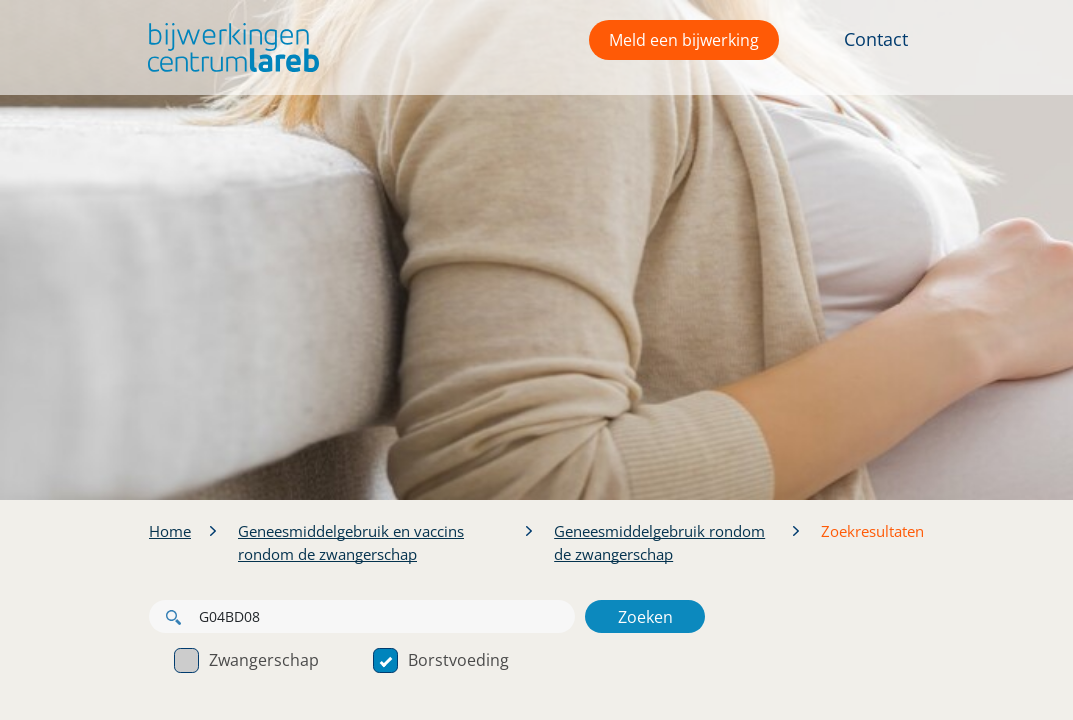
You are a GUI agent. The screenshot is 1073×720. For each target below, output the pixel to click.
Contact (876, 39)
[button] (228, 47)
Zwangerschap (246, 660)
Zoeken (645, 617)
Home (170, 531)
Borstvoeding (441, 660)
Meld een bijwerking (684, 40)
